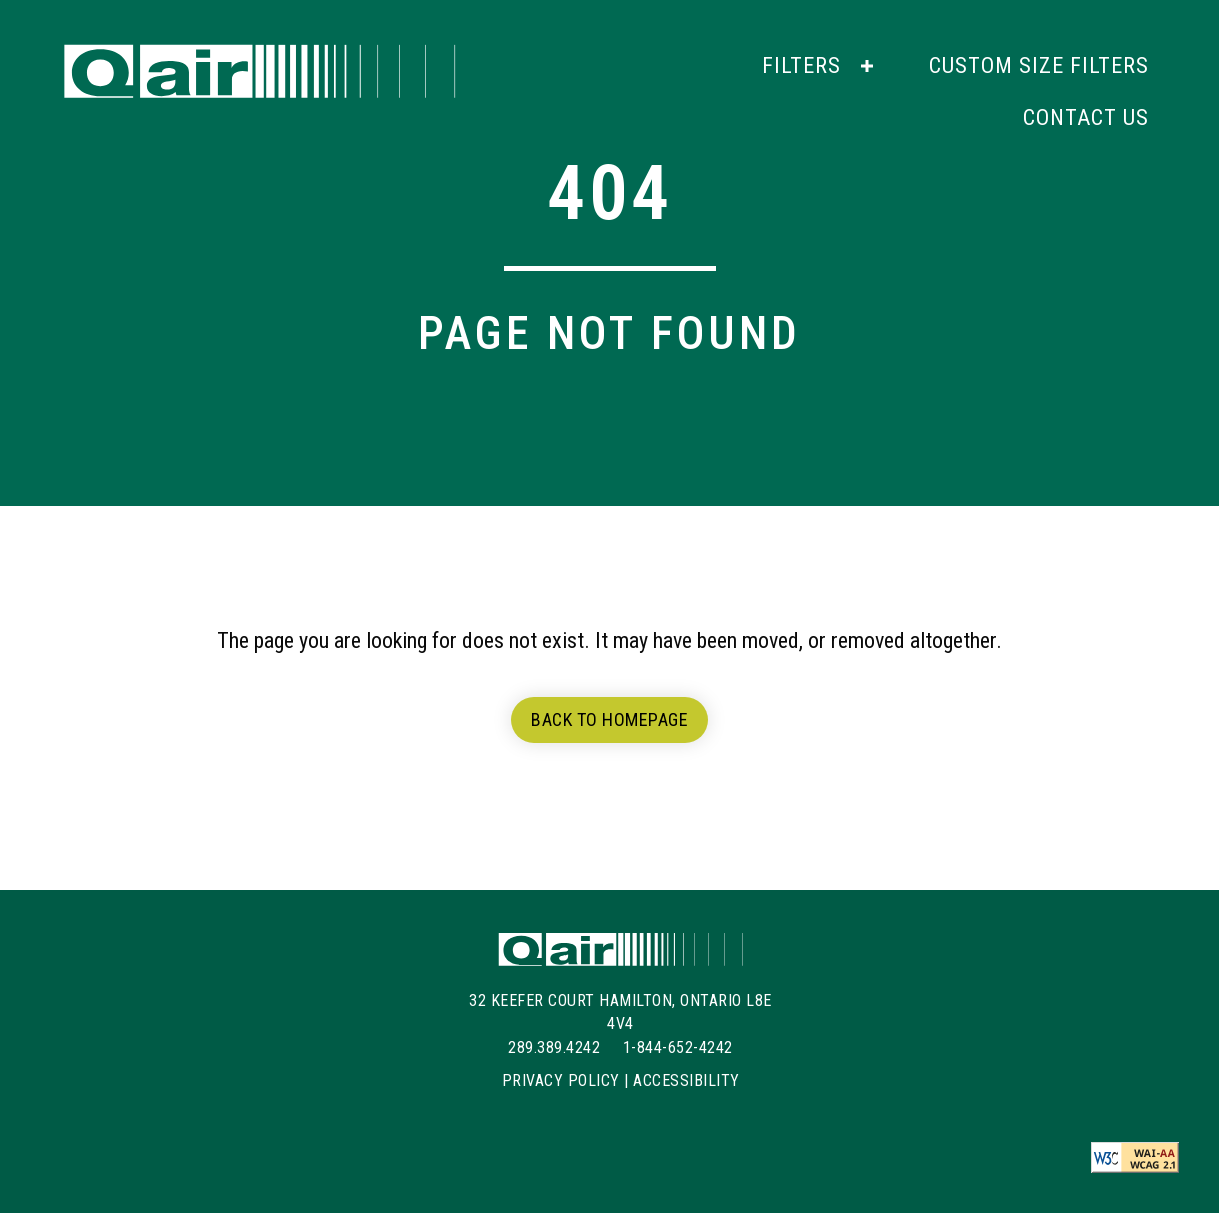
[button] (866, 66)
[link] (820, 66)
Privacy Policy (561, 1080)
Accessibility (686, 1080)
